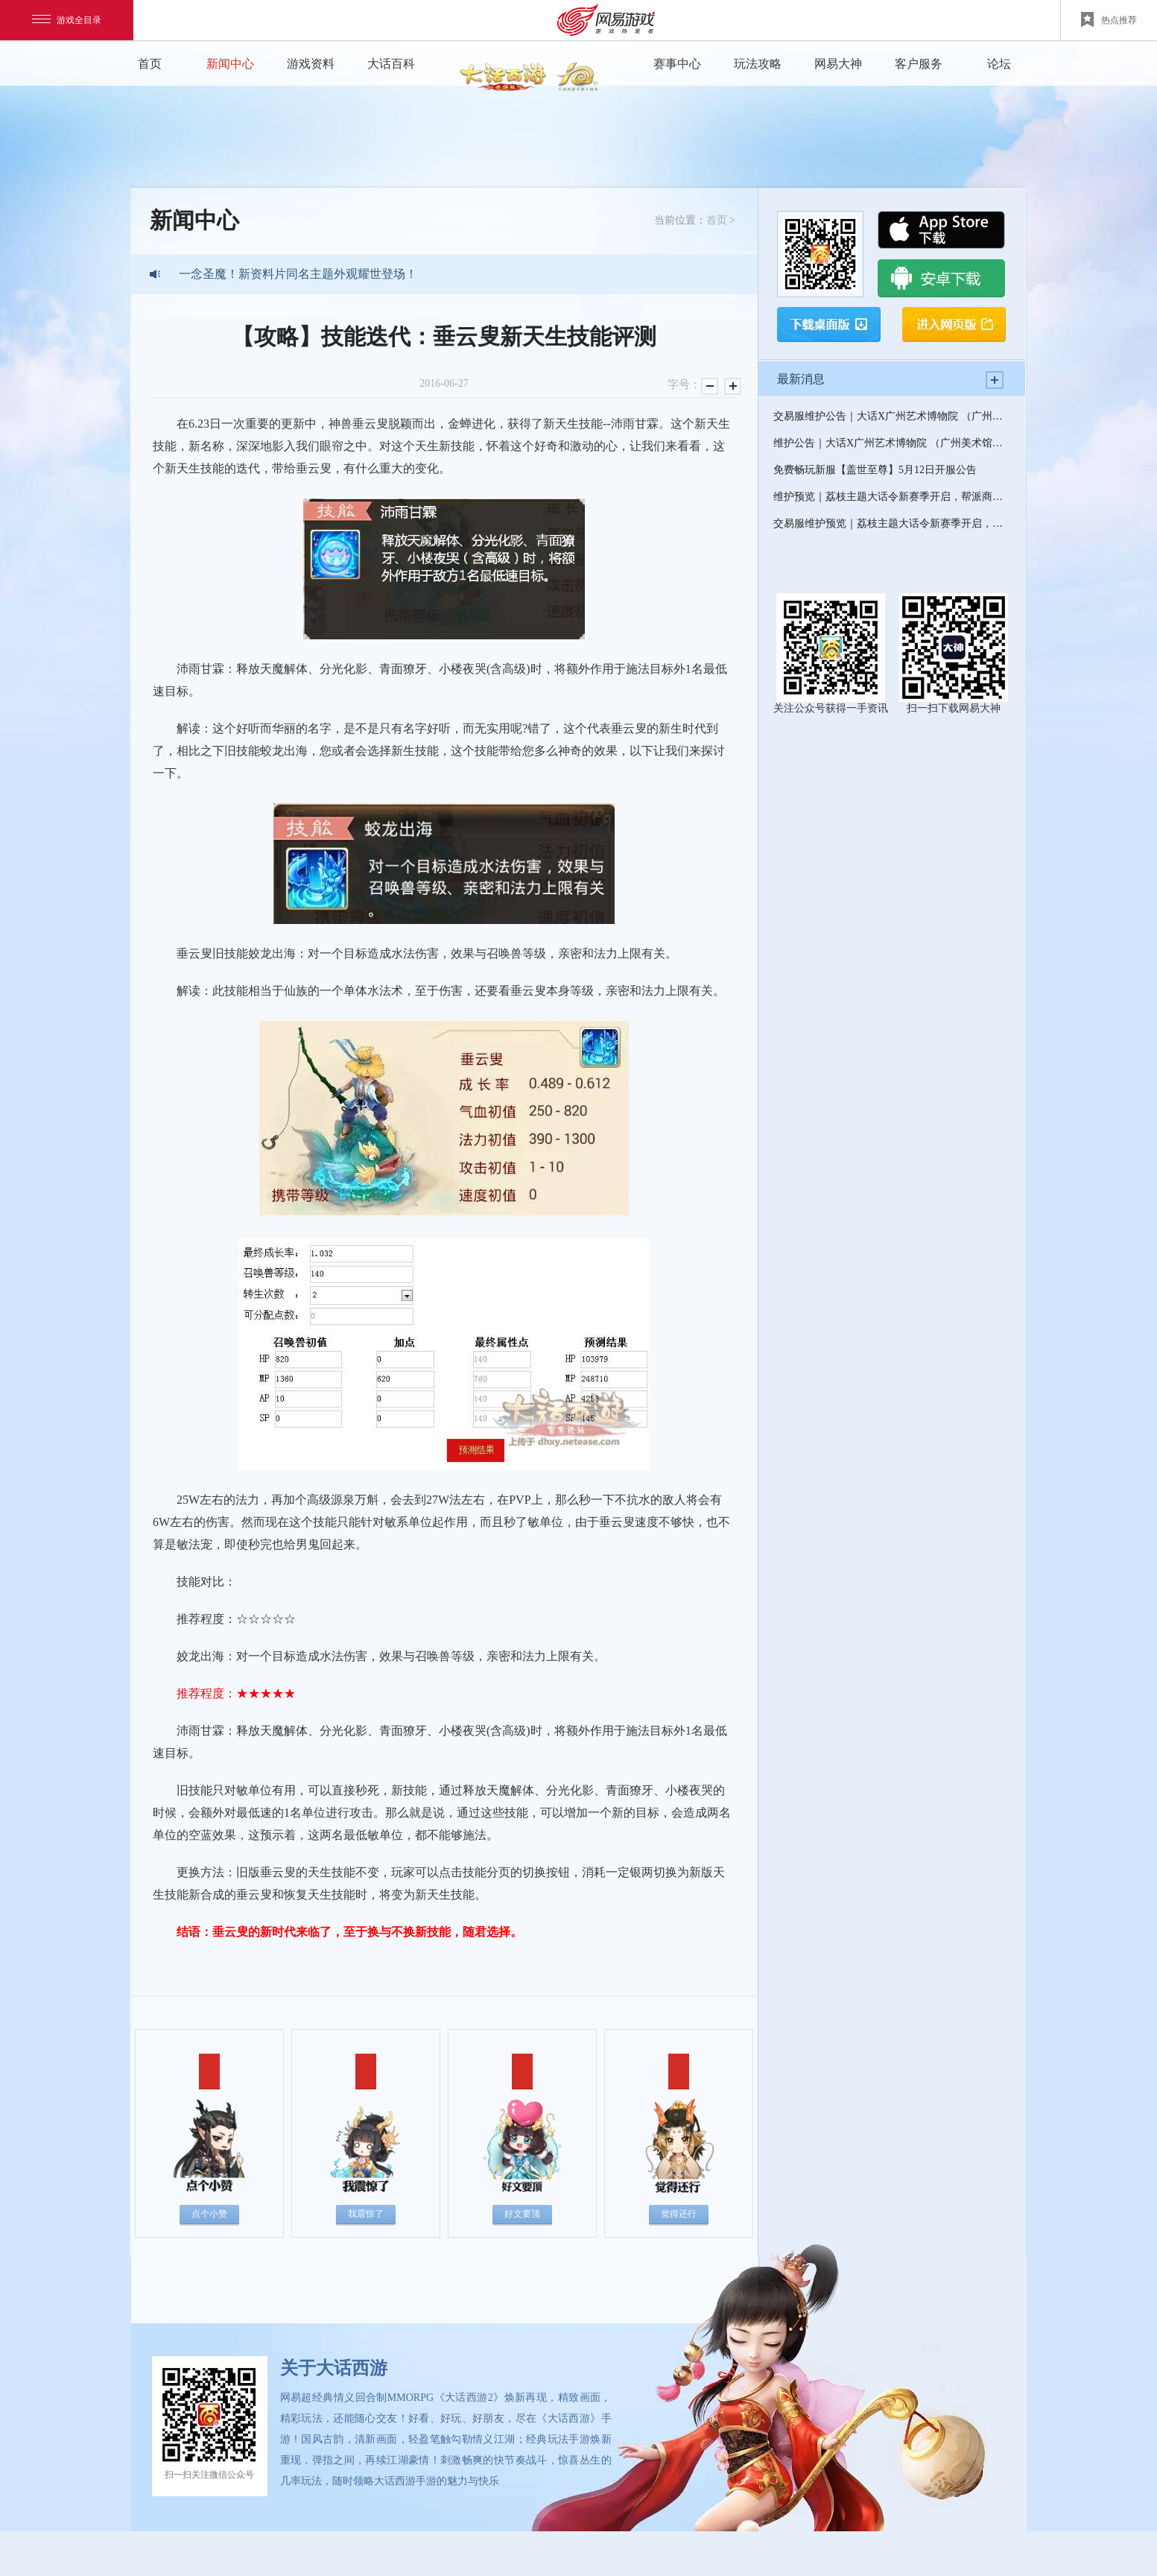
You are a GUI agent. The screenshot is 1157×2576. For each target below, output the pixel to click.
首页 (150, 63)
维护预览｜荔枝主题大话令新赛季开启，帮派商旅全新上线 (891, 496)
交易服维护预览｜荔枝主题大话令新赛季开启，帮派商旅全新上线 (891, 523)
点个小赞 (209, 2214)
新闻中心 (230, 63)
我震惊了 (366, 2214)
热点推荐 (1109, 19)
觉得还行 (679, 2214)
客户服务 (918, 63)
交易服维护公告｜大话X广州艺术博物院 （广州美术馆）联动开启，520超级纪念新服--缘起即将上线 (891, 416)
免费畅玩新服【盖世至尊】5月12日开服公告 (875, 469)
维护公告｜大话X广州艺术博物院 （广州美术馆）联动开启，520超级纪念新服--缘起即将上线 (891, 443)
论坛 (999, 63)
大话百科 (391, 63)
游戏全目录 (66, 20)
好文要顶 (522, 2214)
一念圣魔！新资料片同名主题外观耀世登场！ (298, 274)
